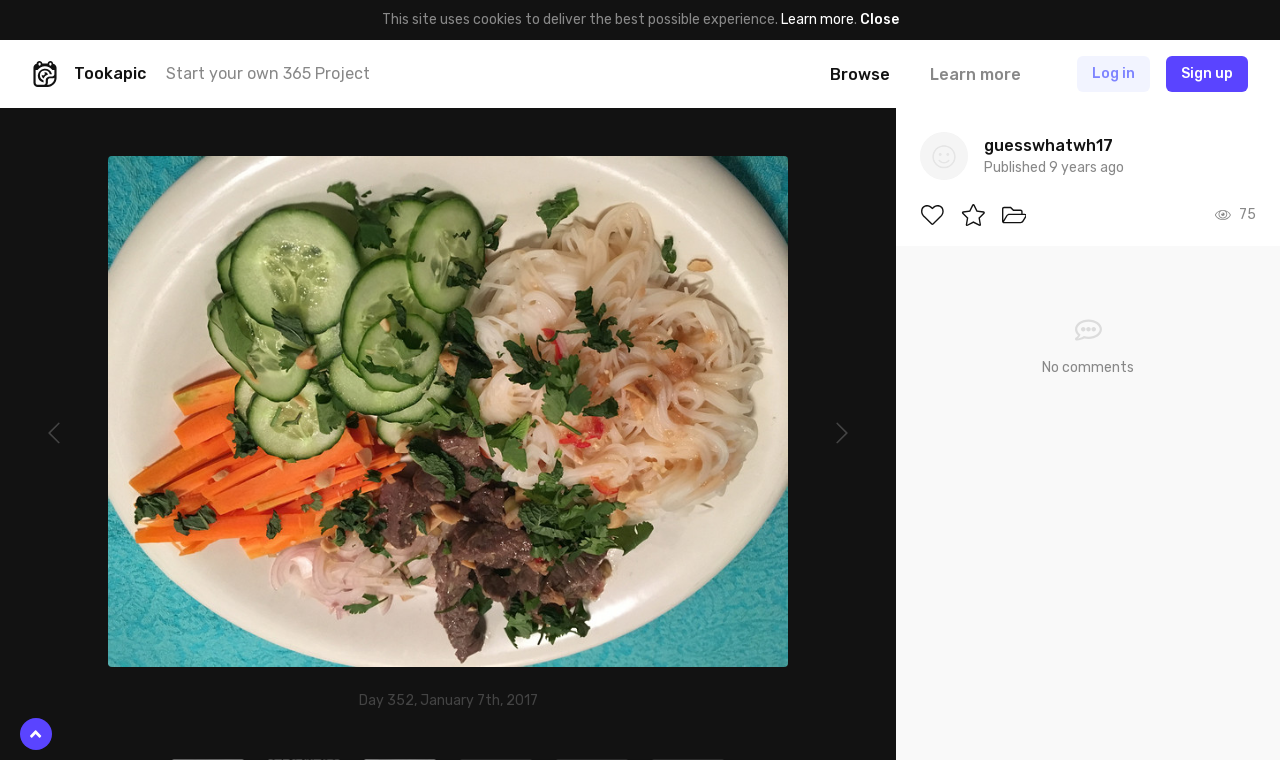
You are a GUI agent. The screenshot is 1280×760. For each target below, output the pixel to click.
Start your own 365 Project (268, 73)
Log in (1113, 73)
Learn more (817, 19)
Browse (860, 74)
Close (879, 19)
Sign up (1207, 73)
